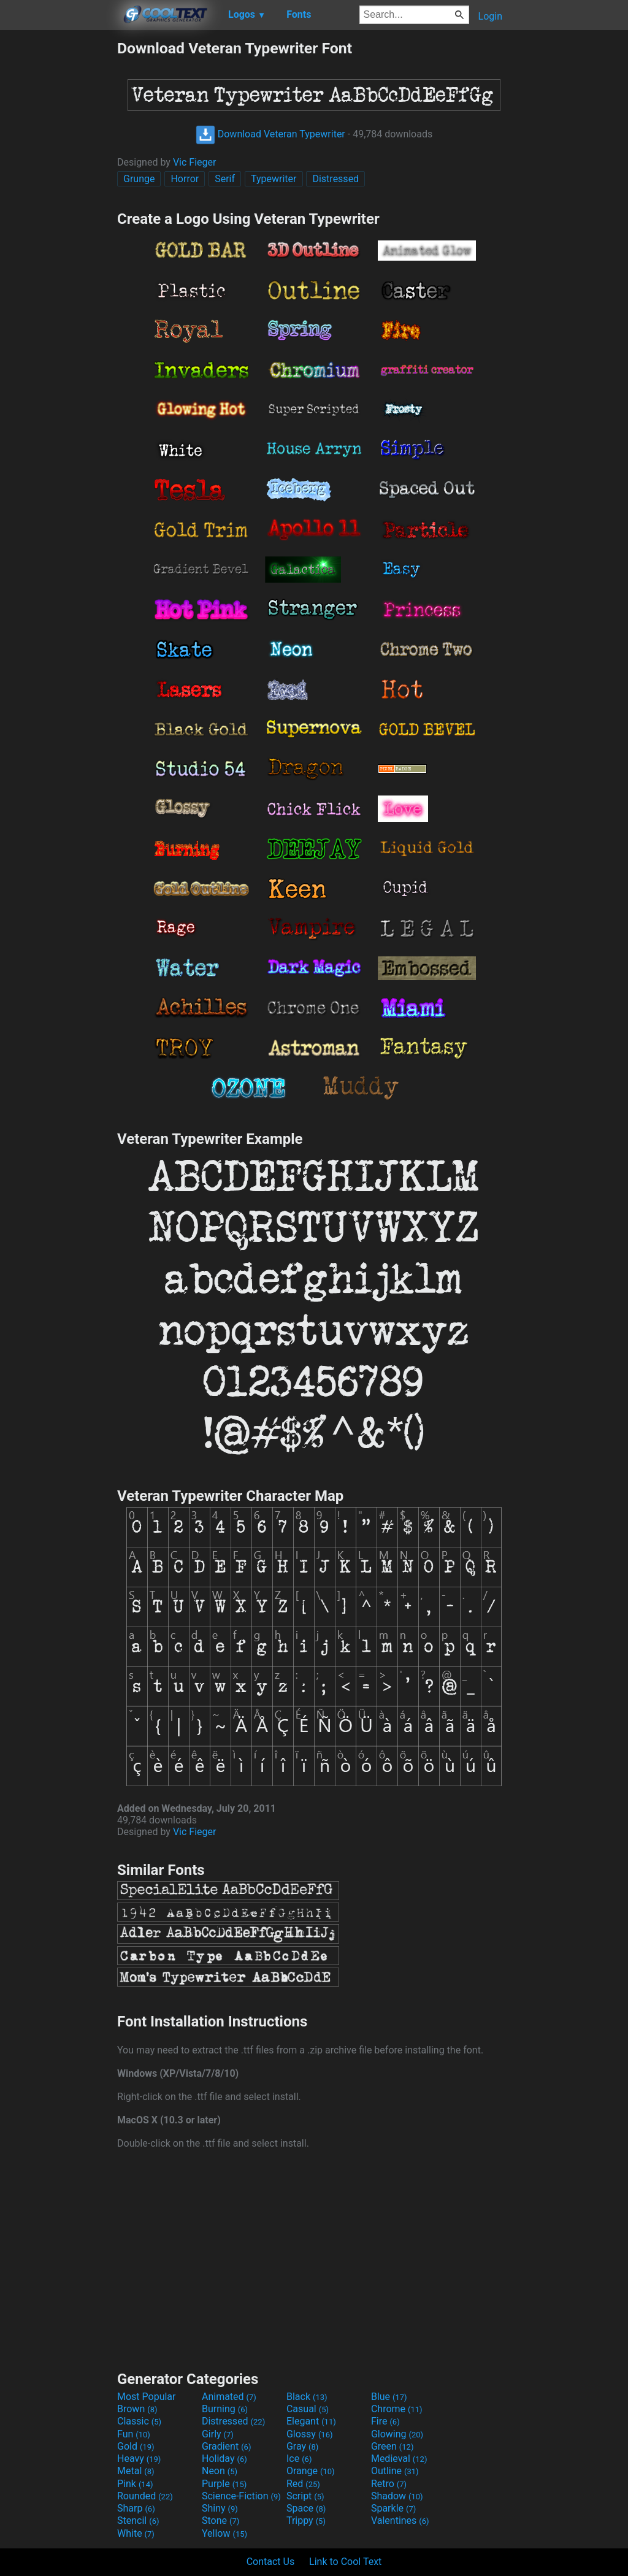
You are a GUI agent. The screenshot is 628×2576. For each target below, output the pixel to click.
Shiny (220, 2508)
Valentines (400, 2520)
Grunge (139, 179)
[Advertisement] (58, 223)
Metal (136, 2471)
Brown (137, 2409)
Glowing (397, 2434)
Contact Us (271, 2561)
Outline (395, 2471)
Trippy (306, 2520)
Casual (307, 2409)
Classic (139, 2421)
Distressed (335, 179)
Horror (184, 179)
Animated (229, 2396)
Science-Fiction (241, 2496)
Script (305, 2496)
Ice (299, 2458)
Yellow (224, 2533)
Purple (224, 2484)
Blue (389, 2396)
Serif (225, 179)
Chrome (397, 2409)
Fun (133, 2434)
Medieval (399, 2458)
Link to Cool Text (345, 2561)
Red (303, 2484)
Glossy (309, 2434)
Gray (302, 2446)
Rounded (145, 2496)
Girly (218, 2434)
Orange (310, 2471)
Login (490, 16)
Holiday (224, 2458)
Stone (220, 2520)
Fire (385, 2421)
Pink (135, 2484)
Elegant (311, 2421)
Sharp (136, 2508)
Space (306, 2508)
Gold (136, 2446)
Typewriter (274, 179)
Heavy (139, 2458)
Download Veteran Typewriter (270, 134)
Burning (225, 2409)
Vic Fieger (194, 162)
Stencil (138, 2520)
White (136, 2533)
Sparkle (393, 2508)
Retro (389, 2484)
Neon (219, 2471)
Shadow (397, 2496)
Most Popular (146, 2396)
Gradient (226, 2446)
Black (306, 2396)
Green (392, 2446)
